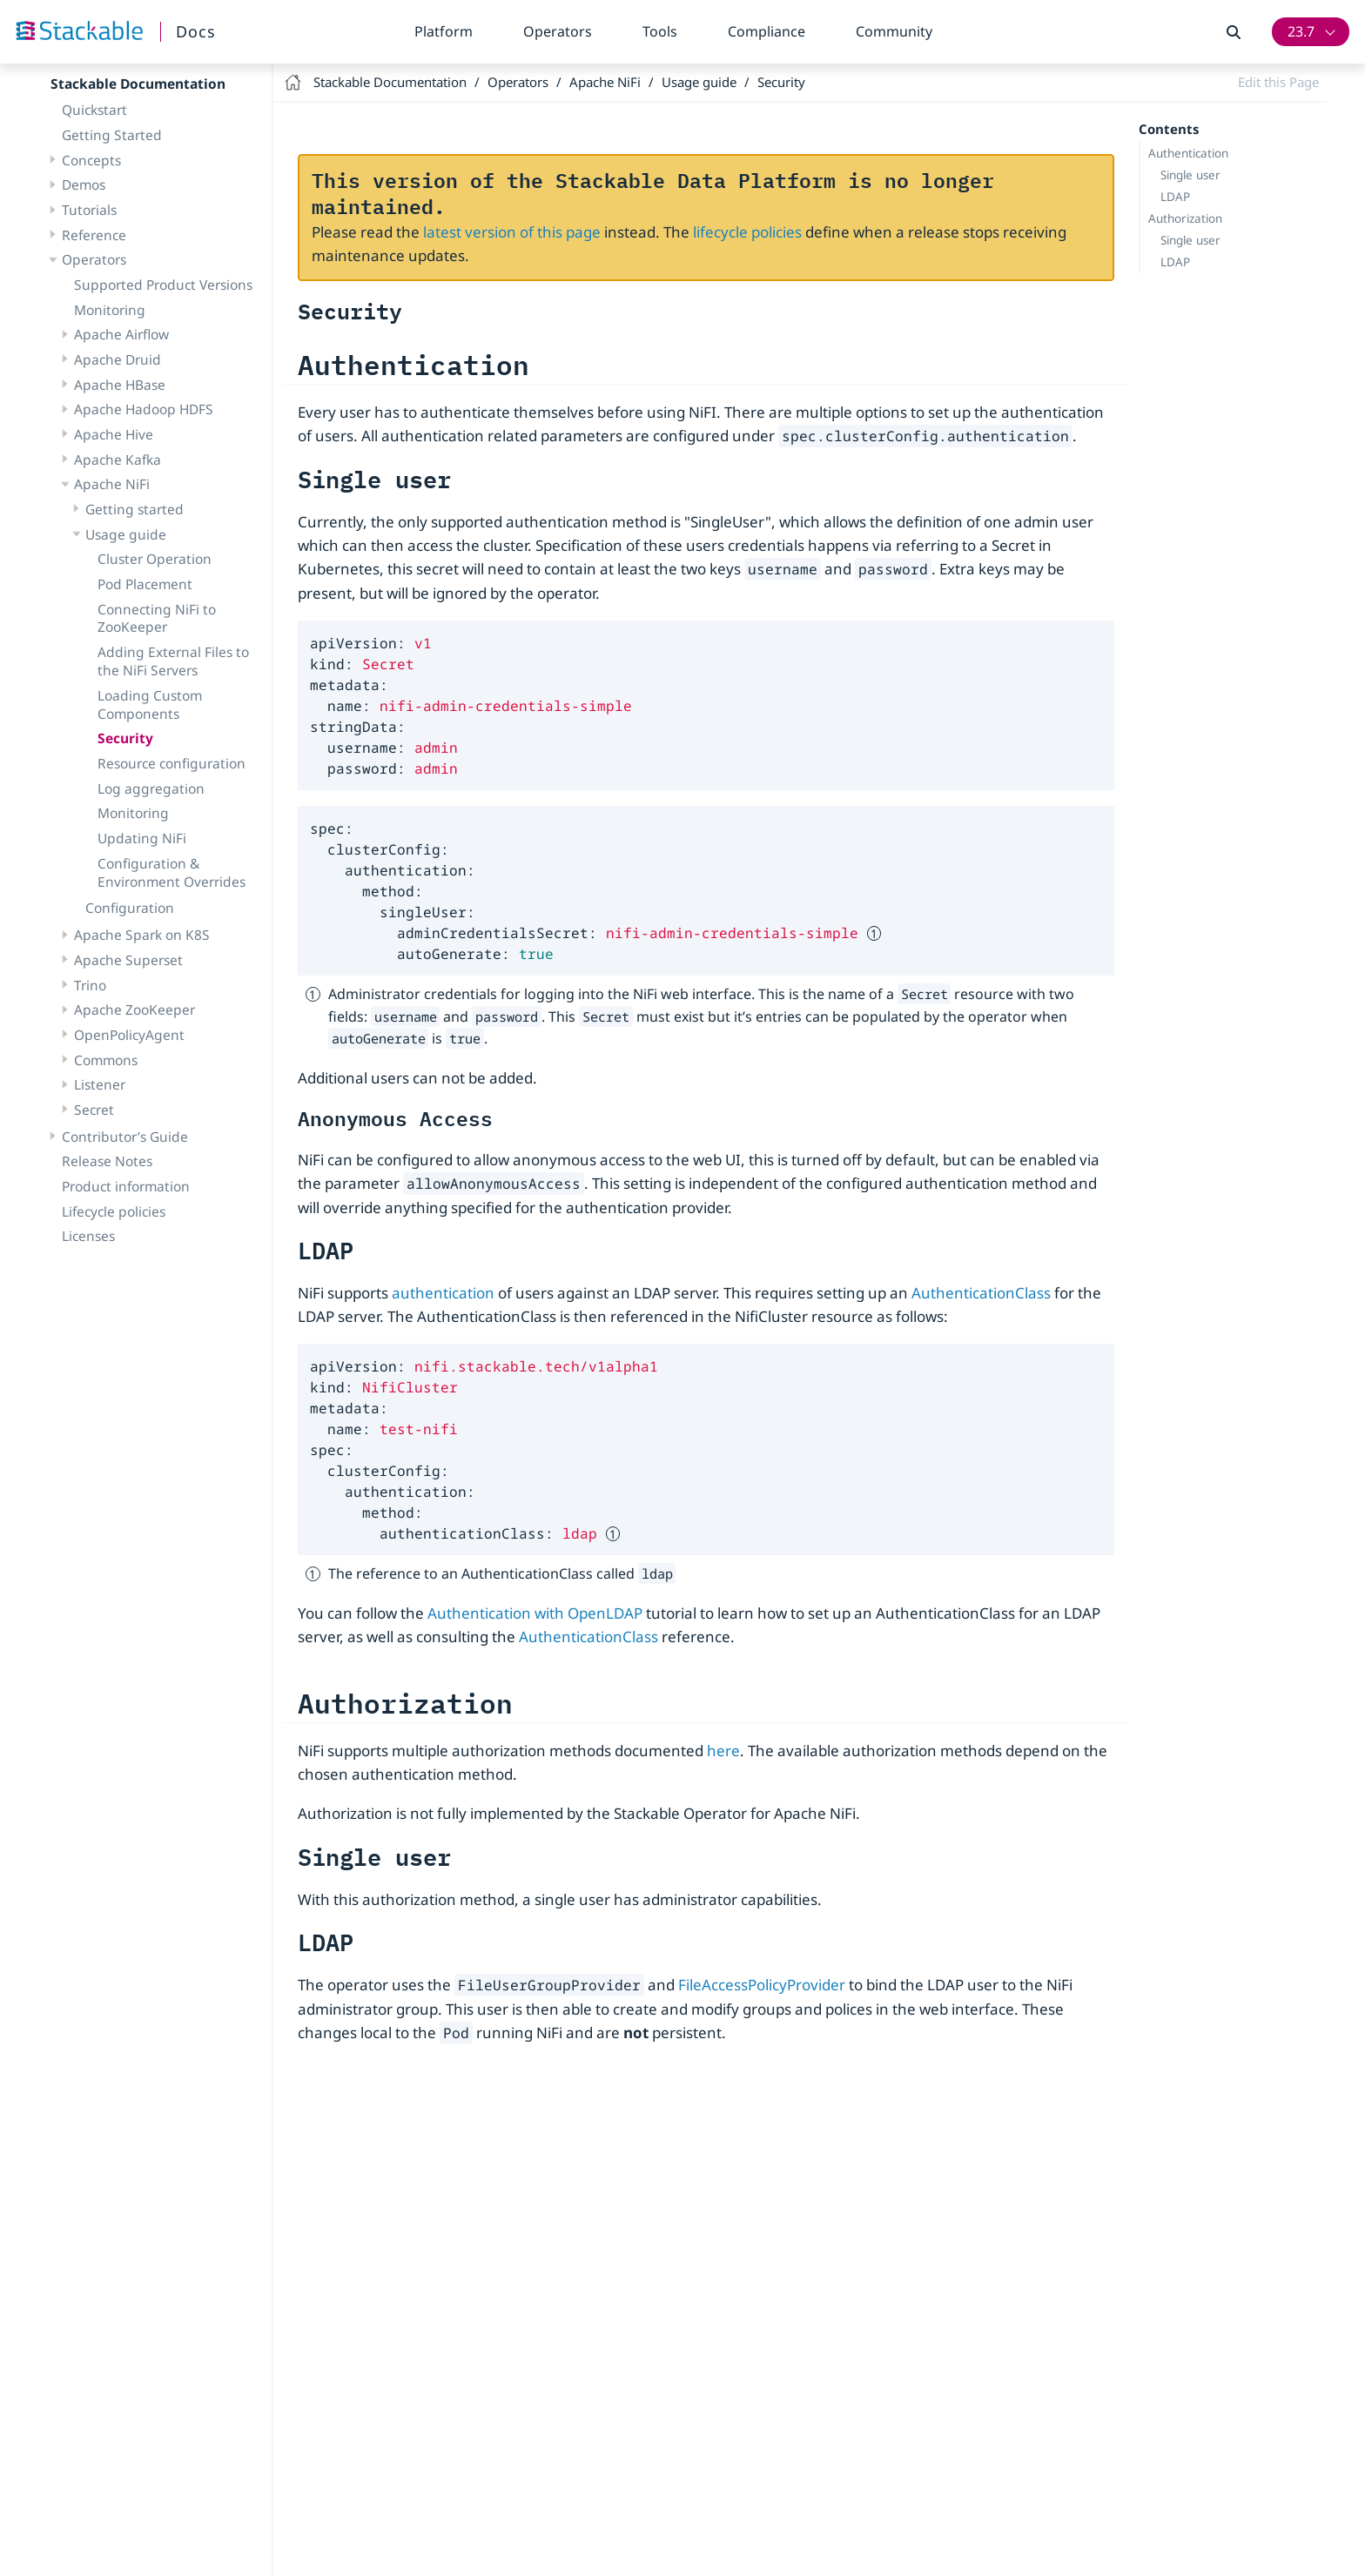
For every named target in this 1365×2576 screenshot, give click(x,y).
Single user (1190, 175)
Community (894, 31)
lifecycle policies (747, 232)
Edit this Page (1278, 82)
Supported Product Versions (163, 284)
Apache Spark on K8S (142, 934)
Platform (443, 31)
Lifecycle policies (113, 1211)
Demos (83, 184)
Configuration (129, 907)
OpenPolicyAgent (129, 1034)
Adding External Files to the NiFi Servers (173, 661)
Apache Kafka (117, 459)
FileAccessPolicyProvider (761, 1985)
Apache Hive (113, 434)
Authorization (1185, 218)
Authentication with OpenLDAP (534, 1613)
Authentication (1188, 153)
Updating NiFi (142, 838)
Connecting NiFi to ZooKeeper (157, 618)
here (723, 1751)
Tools (659, 31)
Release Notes (107, 1161)
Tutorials (89, 209)
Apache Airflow (121, 334)
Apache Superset (128, 959)
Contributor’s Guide (125, 1136)
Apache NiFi (112, 483)
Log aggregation (151, 788)
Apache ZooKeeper (134, 1009)
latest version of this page (512, 232)
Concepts (91, 160)
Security (125, 738)
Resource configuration (171, 763)
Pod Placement (145, 584)
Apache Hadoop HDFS (143, 409)
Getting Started (112, 134)
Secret (94, 1109)
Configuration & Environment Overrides (171, 872)
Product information (126, 1186)
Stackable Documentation (137, 83)
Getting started (134, 509)
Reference (94, 235)
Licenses (88, 1235)
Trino (90, 985)
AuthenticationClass (981, 1293)
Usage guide (125, 534)
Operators (557, 31)
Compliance (766, 31)
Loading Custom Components (150, 704)
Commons (106, 1060)
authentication (443, 1293)
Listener (99, 1084)
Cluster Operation (155, 558)
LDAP (1175, 197)
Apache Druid (117, 359)
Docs (196, 31)
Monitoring (109, 309)
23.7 (1301, 31)
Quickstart (94, 109)
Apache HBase (119, 384)
